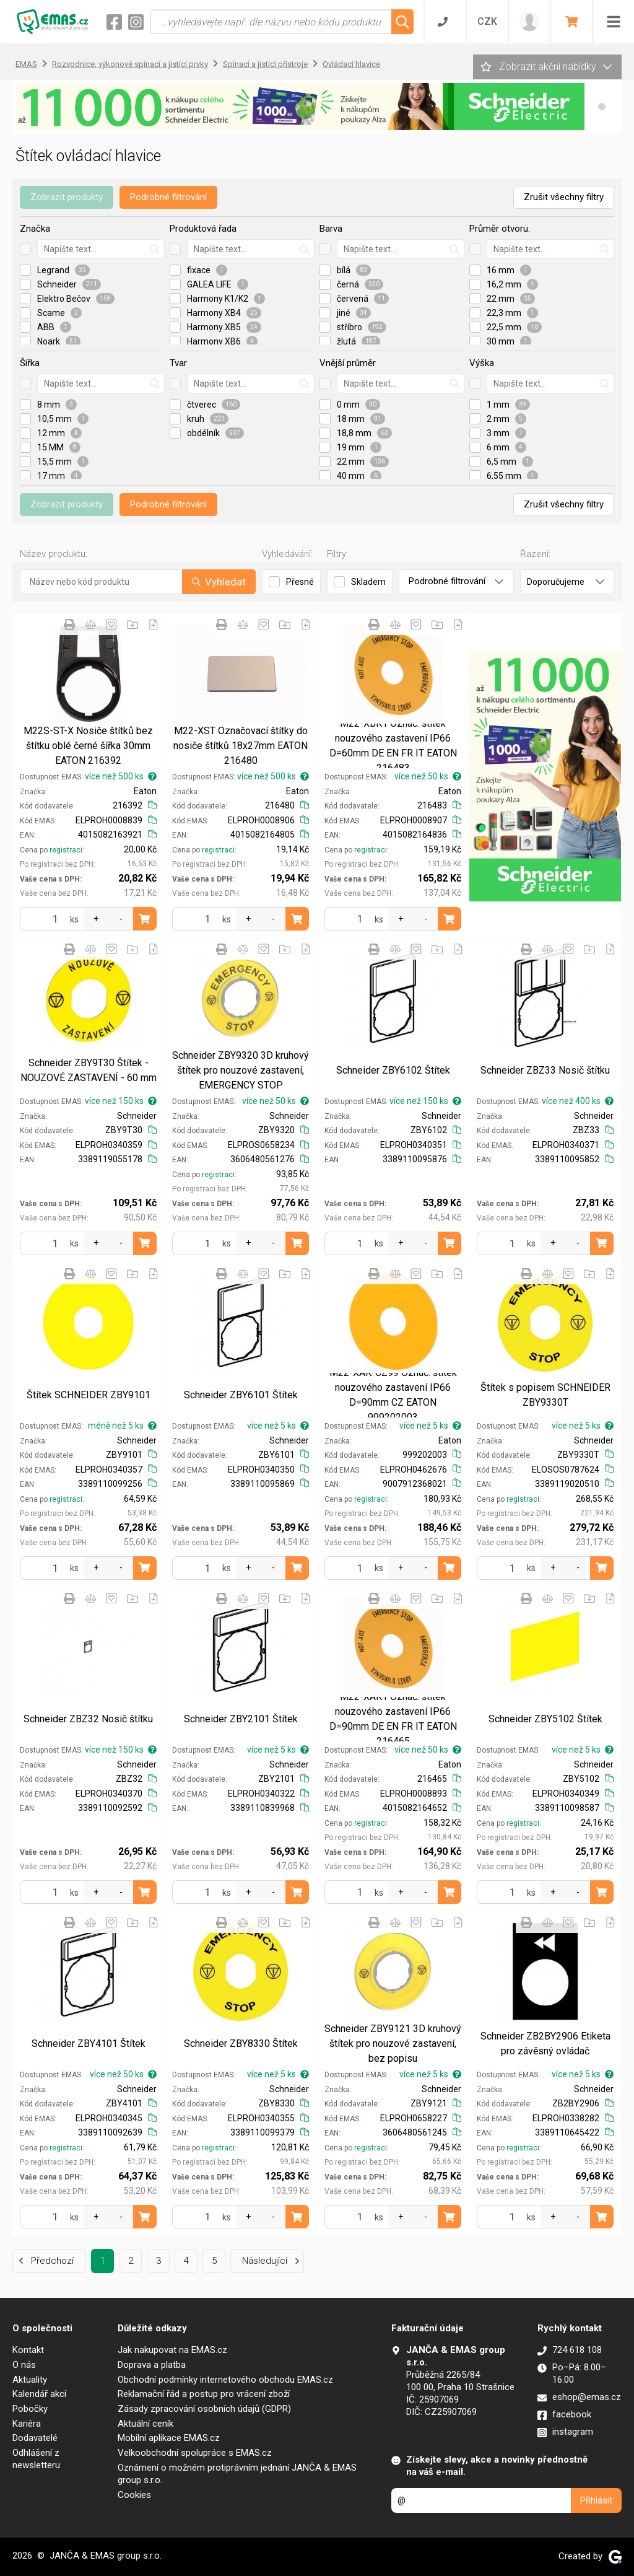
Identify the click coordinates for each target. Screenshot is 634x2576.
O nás (24, 2364)
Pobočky (30, 2408)
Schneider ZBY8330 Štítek (241, 2043)
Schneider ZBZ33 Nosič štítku (545, 1070)
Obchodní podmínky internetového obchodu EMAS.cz (225, 2379)
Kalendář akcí (39, 2393)
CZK (487, 21)
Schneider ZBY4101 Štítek (88, 2043)
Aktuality (29, 2379)
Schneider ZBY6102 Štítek (393, 1070)
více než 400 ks (578, 1101)
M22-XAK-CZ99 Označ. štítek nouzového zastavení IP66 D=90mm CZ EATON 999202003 (393, 1395)
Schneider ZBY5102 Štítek (545, 1719)
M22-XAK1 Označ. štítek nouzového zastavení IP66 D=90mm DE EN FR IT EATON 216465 (393, 1719)
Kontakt (28, 2349)
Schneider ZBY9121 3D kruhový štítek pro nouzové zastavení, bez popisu (392, 2043)
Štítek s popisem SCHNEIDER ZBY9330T (545, 1395)
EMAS (26, 64)
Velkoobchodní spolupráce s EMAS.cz (195, 2452)
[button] (602, 106)
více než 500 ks (121, 776)
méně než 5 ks (122, 1425)
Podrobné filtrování (168, 197)
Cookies (134, 2494)
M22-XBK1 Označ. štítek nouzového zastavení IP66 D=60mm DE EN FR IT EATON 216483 (393, 745)
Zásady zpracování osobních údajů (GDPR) (204, 2408)
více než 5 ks (278, 1425)
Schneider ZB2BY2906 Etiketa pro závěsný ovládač (545, 2043)
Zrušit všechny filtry (564, 197)
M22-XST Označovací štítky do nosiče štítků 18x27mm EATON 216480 (240, 745)
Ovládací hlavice (351, 64)
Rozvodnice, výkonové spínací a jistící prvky (130, 64)
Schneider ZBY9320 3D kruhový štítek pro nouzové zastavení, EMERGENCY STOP (240, 1070)
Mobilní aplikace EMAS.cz (169, 2437)
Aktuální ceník (145, 2423)
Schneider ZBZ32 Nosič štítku (88, 1719)
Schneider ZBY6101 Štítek (241, 1395)
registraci (66, 850)
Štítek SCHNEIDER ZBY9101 (88, 1395)
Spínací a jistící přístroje (265, 64)
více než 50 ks (427, 776)
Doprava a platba (152, 2364)
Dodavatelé (35, 2437)
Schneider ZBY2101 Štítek (241, 1719)
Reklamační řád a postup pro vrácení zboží (204, 2393)
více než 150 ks (121, 1101)
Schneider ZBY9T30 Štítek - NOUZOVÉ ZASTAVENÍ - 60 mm (88, 1070)
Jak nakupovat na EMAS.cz (172, 2349)
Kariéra (26, 2423)
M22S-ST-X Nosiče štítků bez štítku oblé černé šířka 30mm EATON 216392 (88, 745)
